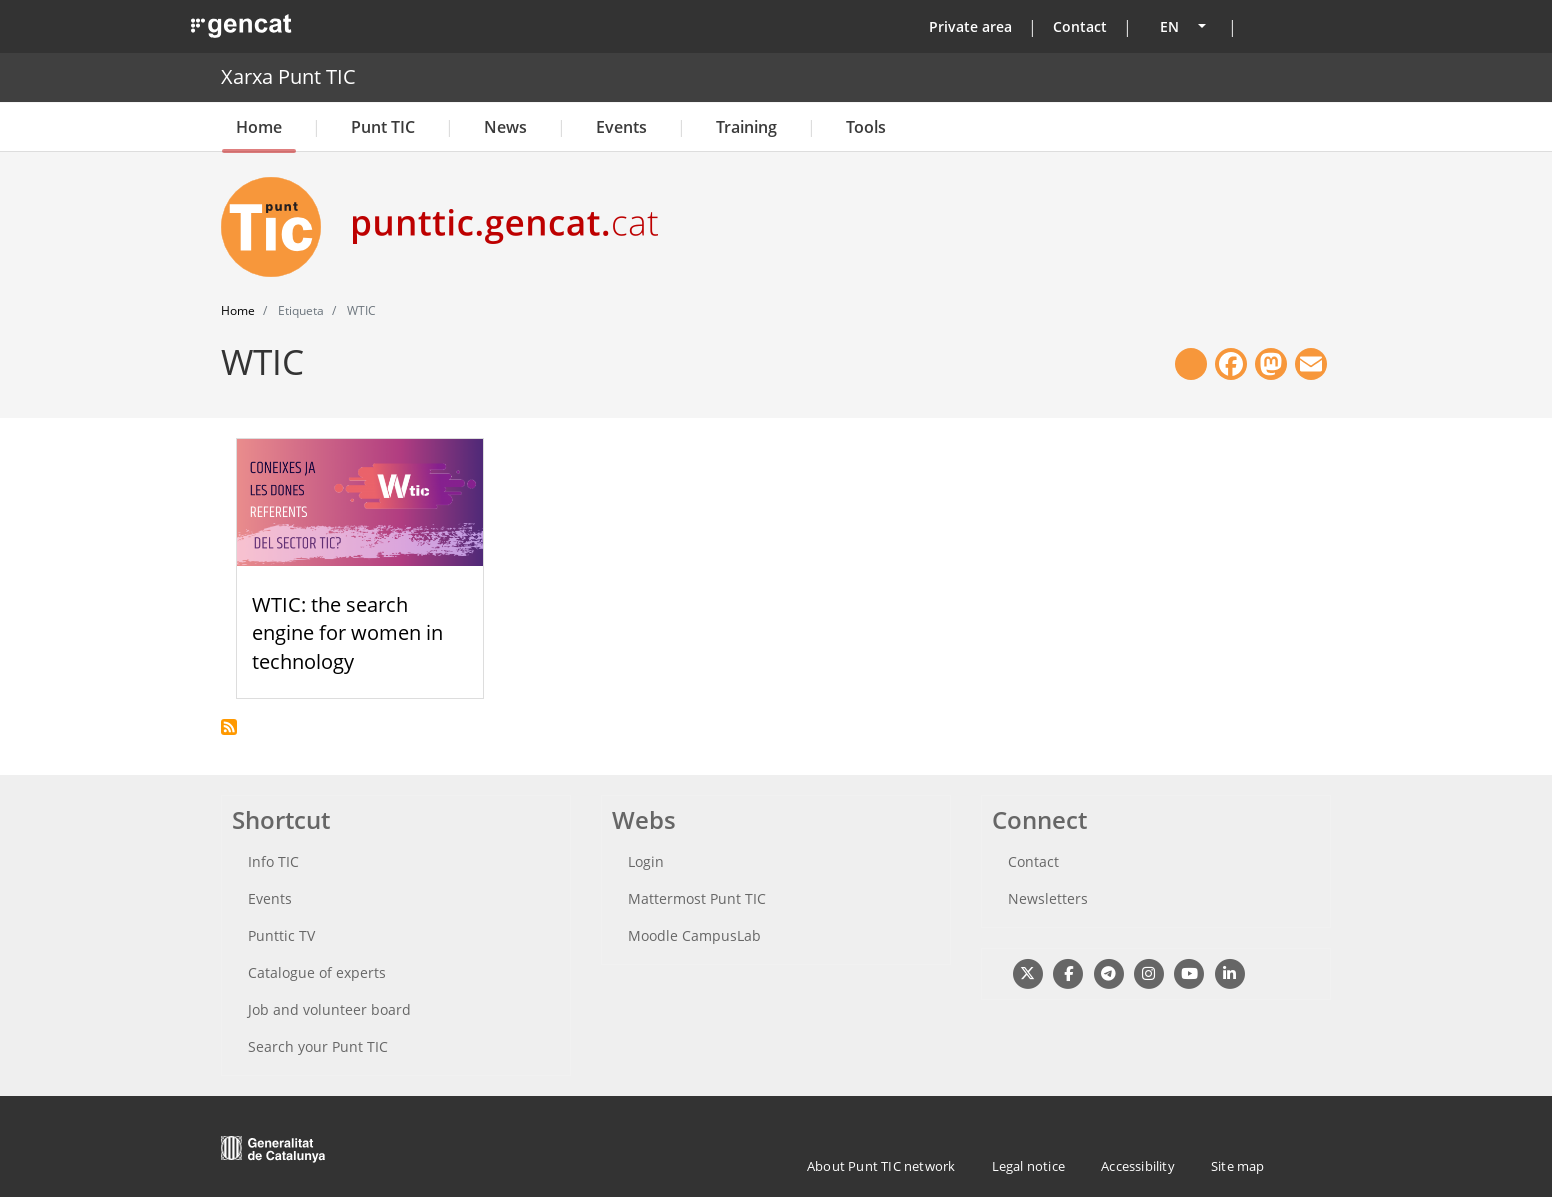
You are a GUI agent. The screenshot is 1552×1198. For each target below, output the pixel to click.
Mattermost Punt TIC (697, 898)
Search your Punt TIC (318, 1046)
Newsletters (1048, 898)
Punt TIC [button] (383, 127)
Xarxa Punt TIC (288, 76)
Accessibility (1138, 1166)
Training (746, 127)
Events (621, 127)
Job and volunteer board (329, 1009)
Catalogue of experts (317, 972)
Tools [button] (866, 127)
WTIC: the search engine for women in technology (347, 633)
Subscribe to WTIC (229, 727)
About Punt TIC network (881, 1166)
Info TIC (273, 861)
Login (646, 861)
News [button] (505, 127)
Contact (1080, 26)
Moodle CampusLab (694, 935)
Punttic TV (281, 935)
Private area (970, 26)
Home (259, 127)
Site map (1238, 1166)
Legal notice (1028, 1166)
